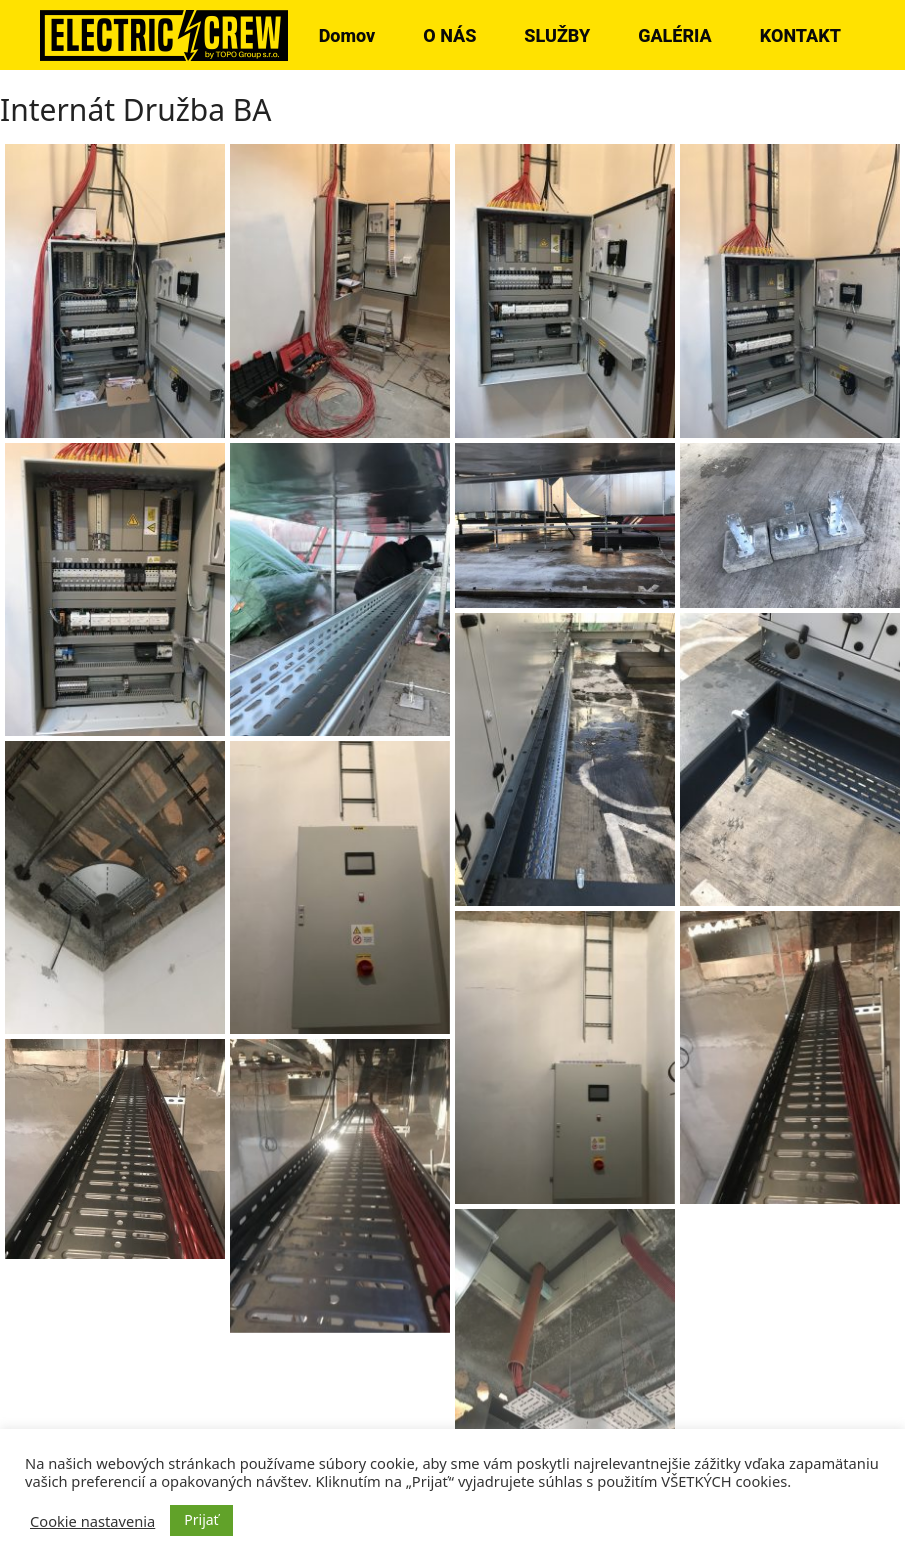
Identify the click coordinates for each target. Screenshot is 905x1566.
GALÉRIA (675, 35)
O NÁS (449, 35)
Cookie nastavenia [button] (92, 1521)
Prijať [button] (201, 1519)
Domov (347, 35)
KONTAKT (800, 35)
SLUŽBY (557, 35)
